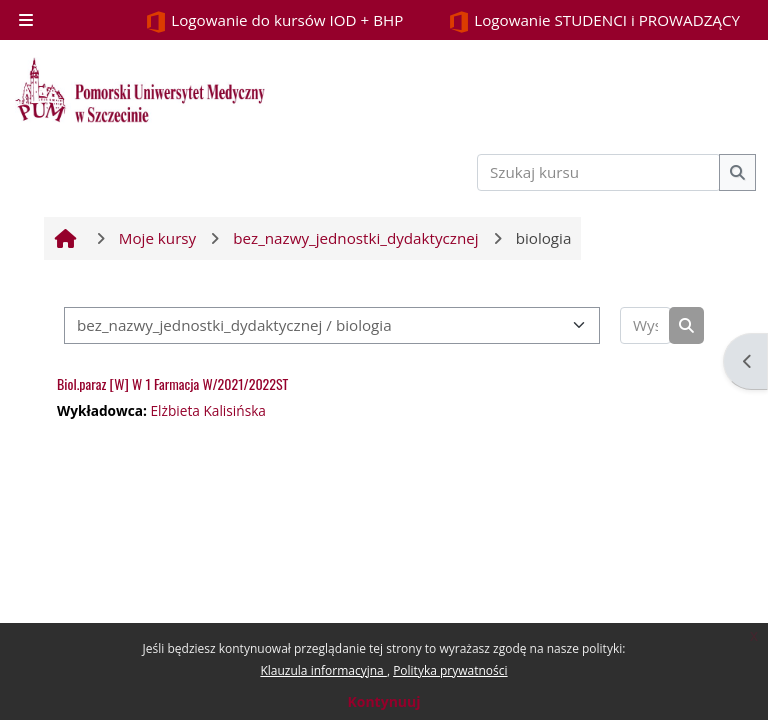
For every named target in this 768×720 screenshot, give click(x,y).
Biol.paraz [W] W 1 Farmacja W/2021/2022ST (172, 383)
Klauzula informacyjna (323, 670)
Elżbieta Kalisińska (208, 410)
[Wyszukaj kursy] (645, 325)
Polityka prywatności (450, 670)
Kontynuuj (383, 701)
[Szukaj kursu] (599, 172)
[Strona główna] (140, 90)
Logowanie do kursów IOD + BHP (274, 21)
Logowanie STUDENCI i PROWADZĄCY (594, 21)
